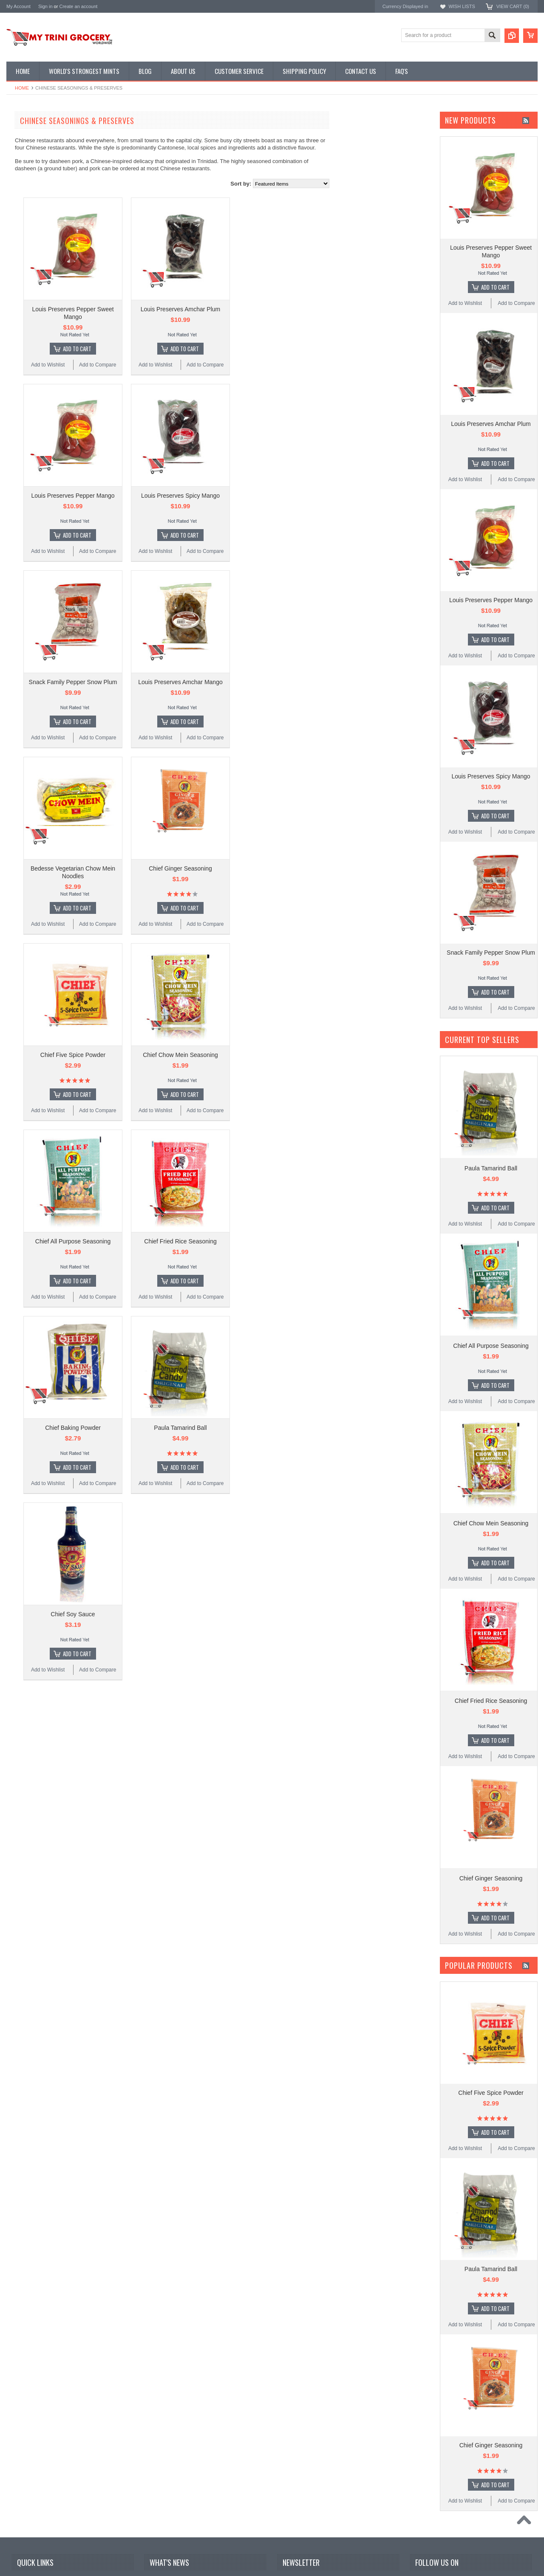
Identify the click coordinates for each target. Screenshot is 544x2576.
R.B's (13, 318)
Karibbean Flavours (30, 272)
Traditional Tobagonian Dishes (45, 194)
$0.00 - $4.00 (26, 417)
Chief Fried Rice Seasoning (282, 1218)
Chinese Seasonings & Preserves (49, 180)
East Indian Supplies (34, 166)
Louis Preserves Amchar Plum (283, 305)
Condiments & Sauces (36, 223)
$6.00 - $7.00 (26, 445)
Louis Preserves (26, 283)
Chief (12, 260)
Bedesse (17, 340)
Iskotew (15, 363)
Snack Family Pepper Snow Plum (175, 670)
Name (290, 2531)
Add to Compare (199, 361)
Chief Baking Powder (175, 1401)
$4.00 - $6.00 (26, 431)
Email (290, 2549)
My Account (18, 6)
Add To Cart (179, 345)
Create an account (78, 6)
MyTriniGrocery (25, 329)
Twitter (437, 2533)
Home (22, 87)
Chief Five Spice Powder (174, 1035)
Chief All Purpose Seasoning (174, 1218)
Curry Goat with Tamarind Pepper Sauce (203, 2572)
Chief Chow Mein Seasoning (282, 1035)
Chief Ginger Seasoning (282, 853)
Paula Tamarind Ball (282, 1401)
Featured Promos (31, 137)
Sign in (45, 6)
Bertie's (15, 306)
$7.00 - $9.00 (26, 460)
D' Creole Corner (30, 151)
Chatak (15, 352)
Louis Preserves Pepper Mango (174, 488)
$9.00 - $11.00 (27, 474)
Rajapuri (16, 295)
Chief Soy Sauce (175, 1583)
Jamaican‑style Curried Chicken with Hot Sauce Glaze (204, 2533)
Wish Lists (461, 6)
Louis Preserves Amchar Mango (282, 670)
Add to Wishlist (150, 361)
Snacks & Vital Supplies (38, 208)
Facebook (422, 2533)
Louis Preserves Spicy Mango (282, 488)
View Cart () (512, 6)
